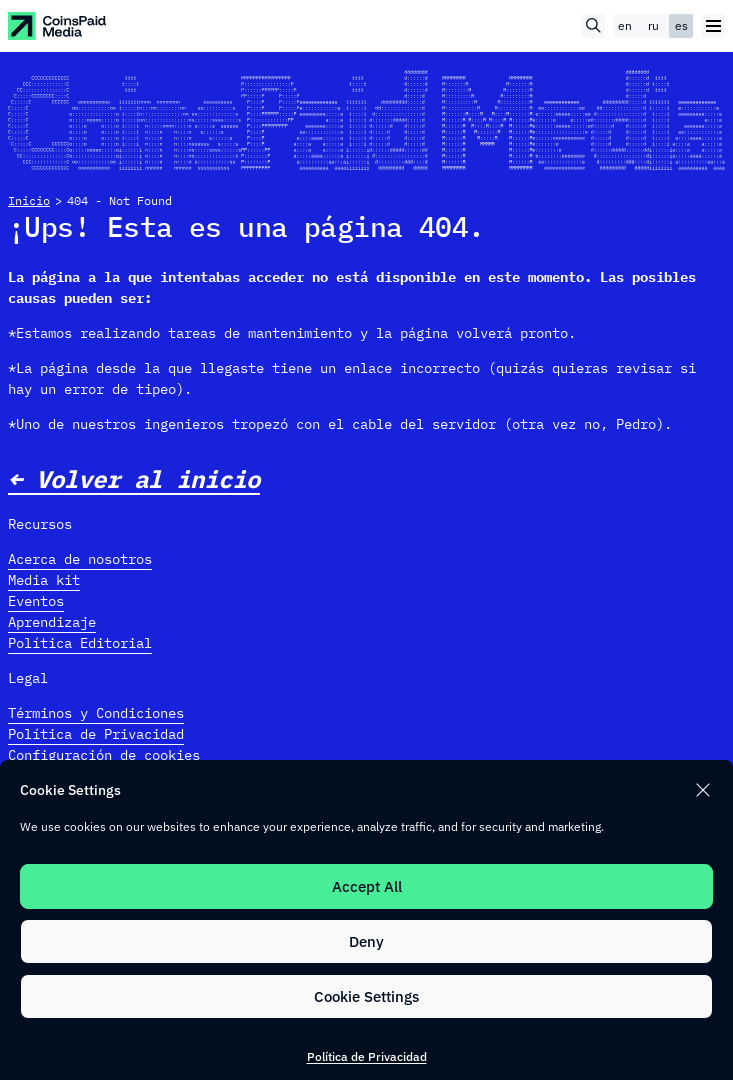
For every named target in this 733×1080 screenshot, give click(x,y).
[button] (703, 790)
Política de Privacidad (367, 1056)
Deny (366, 941)
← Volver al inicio (134, 479)
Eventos (36, 601)
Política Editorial (80, 643)
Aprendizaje (52, 622)
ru (653, 25)
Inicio (29, 200)
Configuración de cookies (104, 755)
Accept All (367, 886)
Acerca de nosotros (80, 559)
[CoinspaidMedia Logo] (58, 26)
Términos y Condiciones (96, 713)
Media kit (44, 580)
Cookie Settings (366, 996)
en (625, 25)
